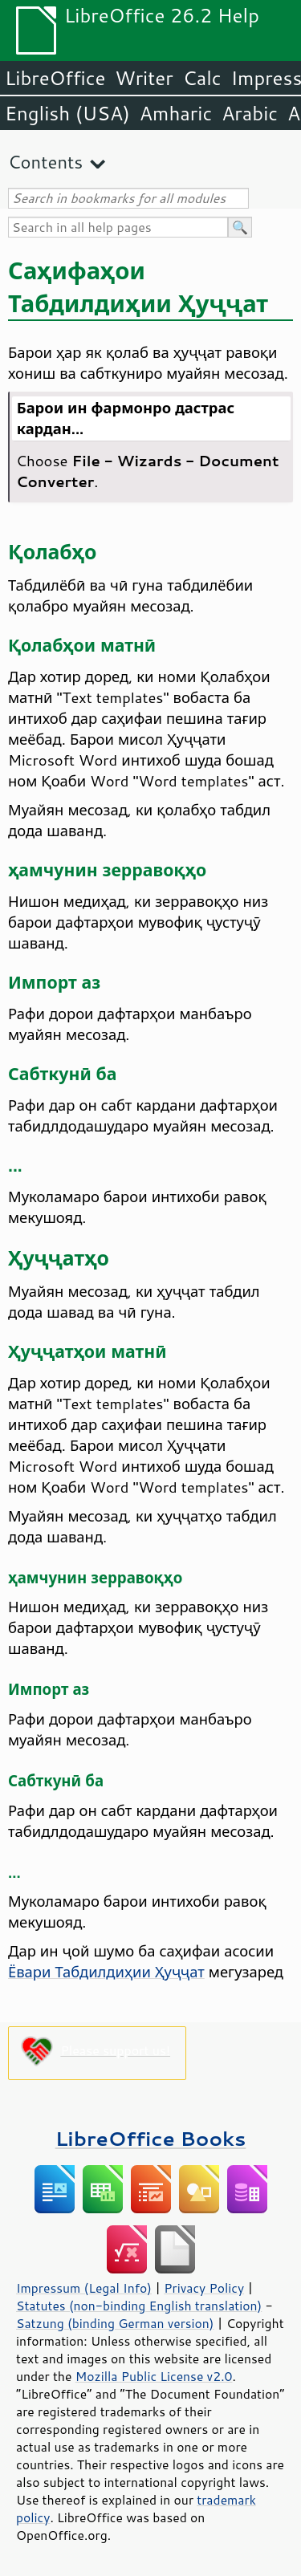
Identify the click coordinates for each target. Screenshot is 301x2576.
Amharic (176, 113)
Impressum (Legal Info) (84, 2288)
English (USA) (67, 113)
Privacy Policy (204, 2288)
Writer (144, 77)
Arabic (250, 113)
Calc (202, 77)
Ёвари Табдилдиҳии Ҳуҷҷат (106, 1971)
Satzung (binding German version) (115, 2323)
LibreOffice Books (150, 2138)
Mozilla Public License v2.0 (154, 2376)
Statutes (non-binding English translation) (139, 2305)
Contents (45, 161)
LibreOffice (55, 77)
